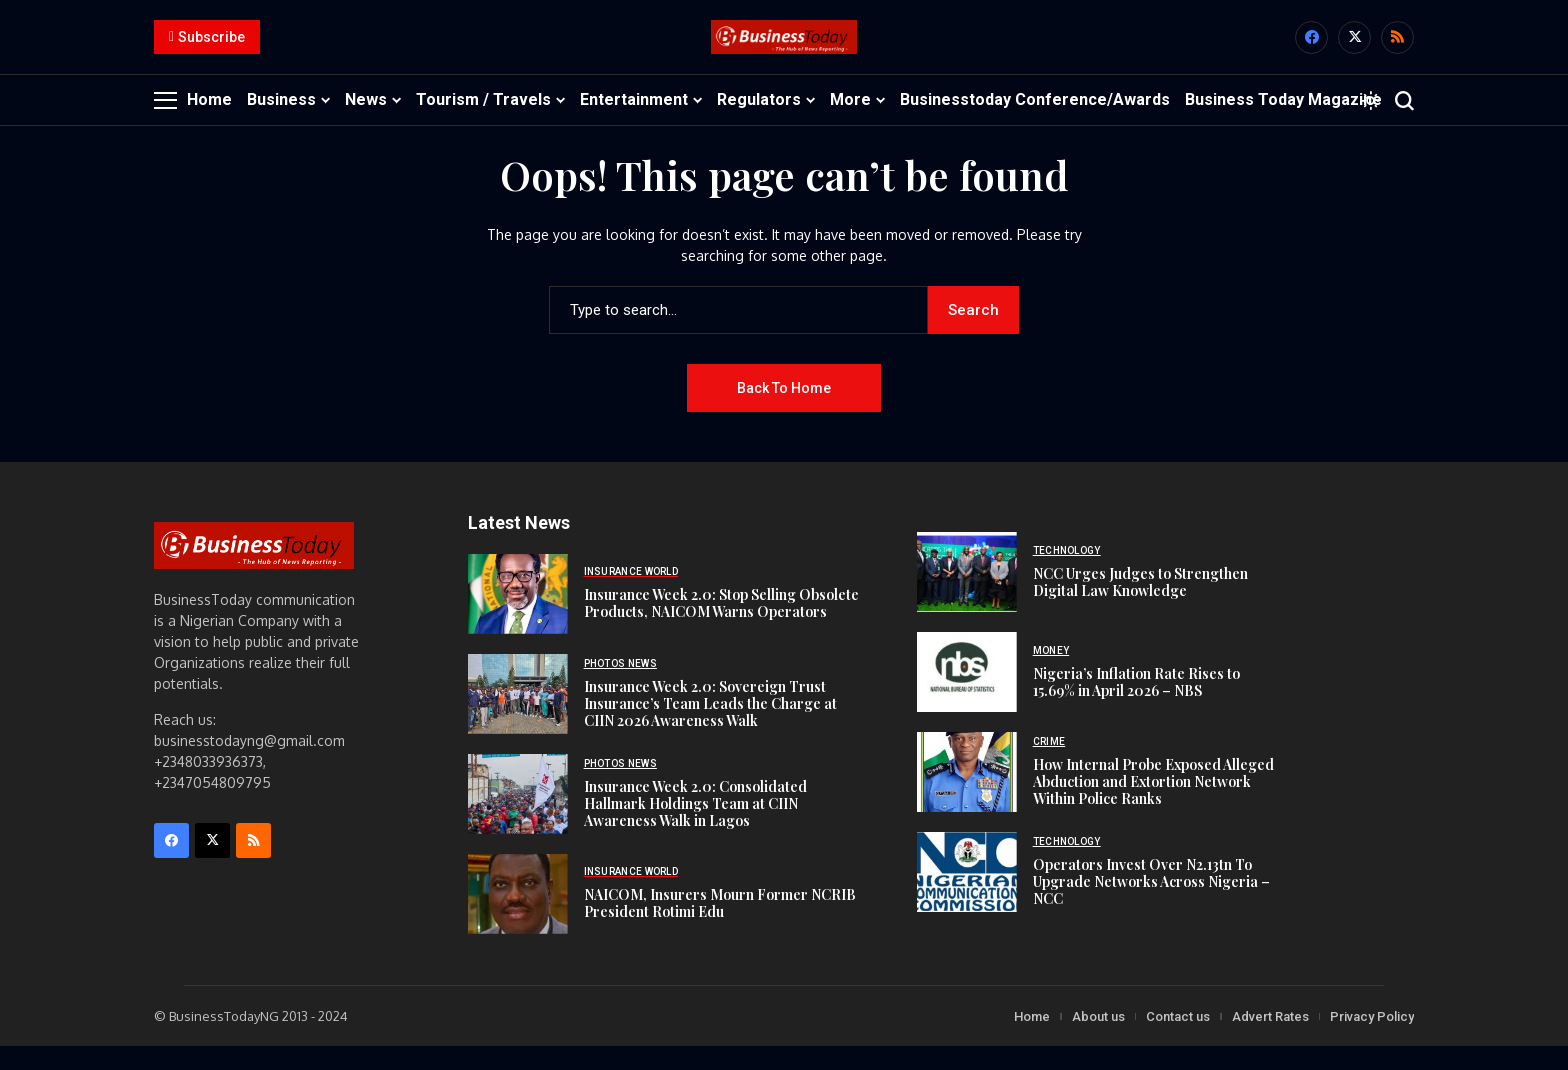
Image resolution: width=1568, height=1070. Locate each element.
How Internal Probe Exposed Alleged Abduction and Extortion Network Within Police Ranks (1153, 805)
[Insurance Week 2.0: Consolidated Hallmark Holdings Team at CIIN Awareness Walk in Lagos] (518, 817)
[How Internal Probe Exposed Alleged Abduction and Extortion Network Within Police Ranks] (967, 796)
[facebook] (1311, 49)
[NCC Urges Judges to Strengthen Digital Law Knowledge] (967, 596)
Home (1032, 1039)
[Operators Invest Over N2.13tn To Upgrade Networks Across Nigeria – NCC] (967, 896)
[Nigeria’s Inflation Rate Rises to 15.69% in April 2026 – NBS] (967, 696)
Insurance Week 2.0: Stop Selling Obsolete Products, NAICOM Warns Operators (721, 627)
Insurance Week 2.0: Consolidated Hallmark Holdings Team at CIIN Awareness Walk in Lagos (695, 826)
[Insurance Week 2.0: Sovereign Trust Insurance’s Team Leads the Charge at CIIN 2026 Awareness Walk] (518, 717)
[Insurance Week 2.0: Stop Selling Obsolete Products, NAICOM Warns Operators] (518, 617)
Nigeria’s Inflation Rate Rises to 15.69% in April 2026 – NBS (1136, 705)
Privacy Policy (1372, 1039)
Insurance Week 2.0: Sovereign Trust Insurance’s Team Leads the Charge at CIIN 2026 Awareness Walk (710, 726)
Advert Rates (1270, 1039)
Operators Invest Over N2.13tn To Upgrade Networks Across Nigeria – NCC (1151, 905)
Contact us (1178, 1039)
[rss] (1397, 49)
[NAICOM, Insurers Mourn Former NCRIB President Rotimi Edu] (518, 917)
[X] (1354, 49)
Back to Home (784, 411)
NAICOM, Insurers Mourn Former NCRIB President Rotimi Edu (720, 927)
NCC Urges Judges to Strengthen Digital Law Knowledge (1140, 605)
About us (1098, 1039)
